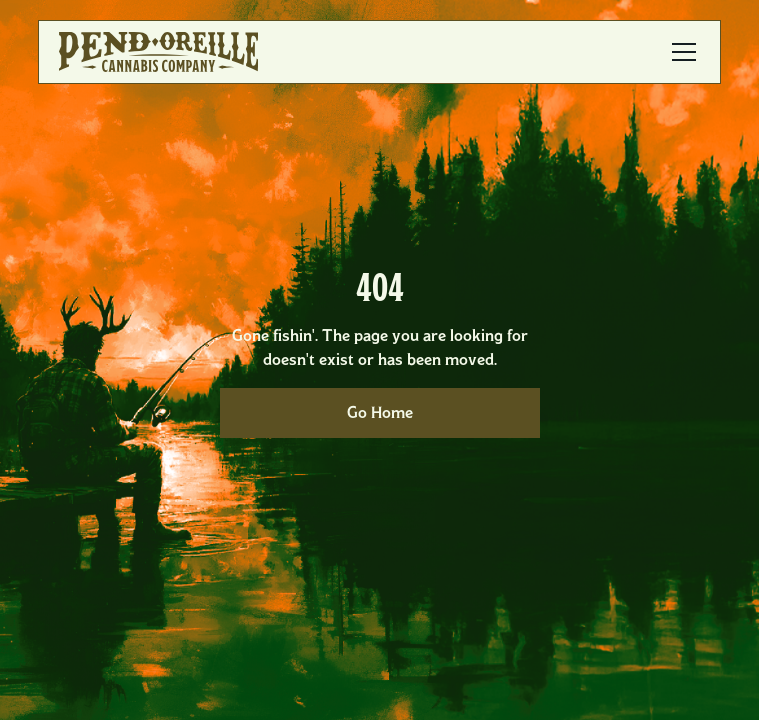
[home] (158, 52)
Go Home (380, 412)
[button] (680, 52)
